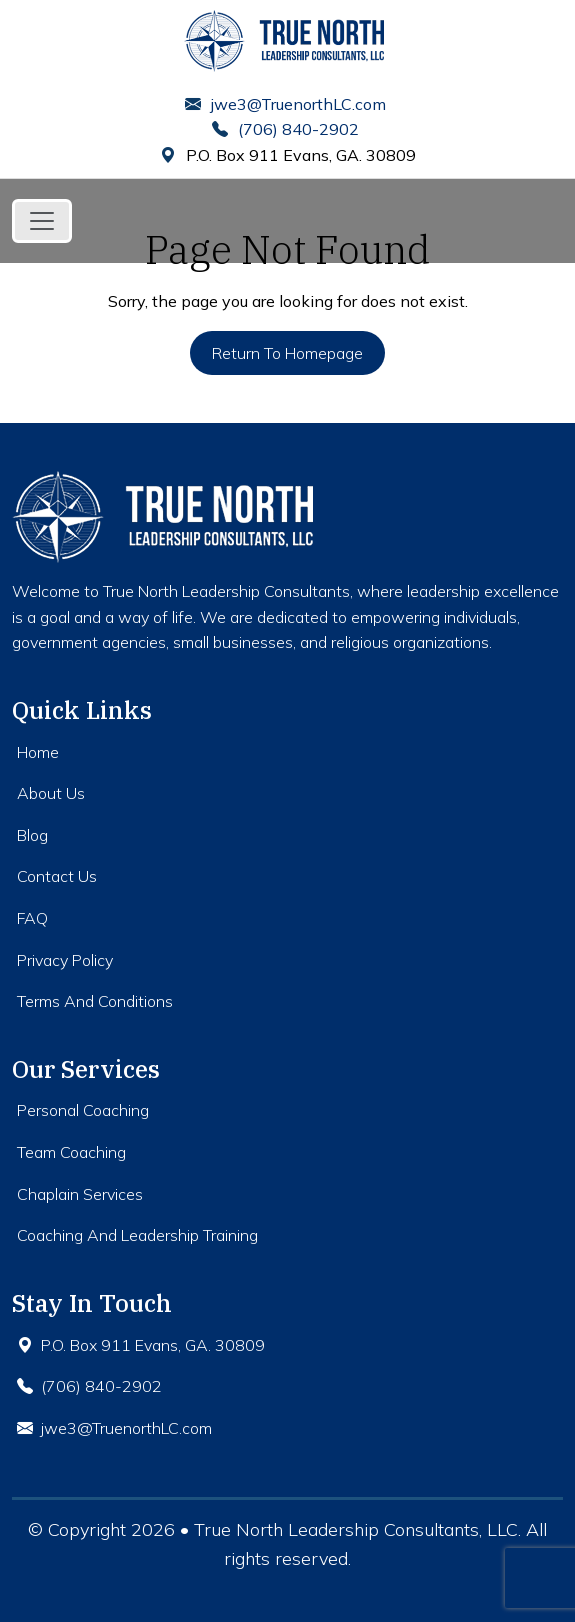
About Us (51, 793)
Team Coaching (71, 1152)
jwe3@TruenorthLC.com (285, 104)
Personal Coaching (83, 1110)
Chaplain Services (80, 1194)
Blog (32, 835)
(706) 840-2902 (285, 129)
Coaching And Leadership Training (137, 1235)
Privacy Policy (65, 960)
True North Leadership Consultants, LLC (356, 1529)
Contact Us (57, 876)
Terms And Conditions (95, 1001)
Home (38, 752)
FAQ (32, 918)
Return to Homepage (287, 353)
